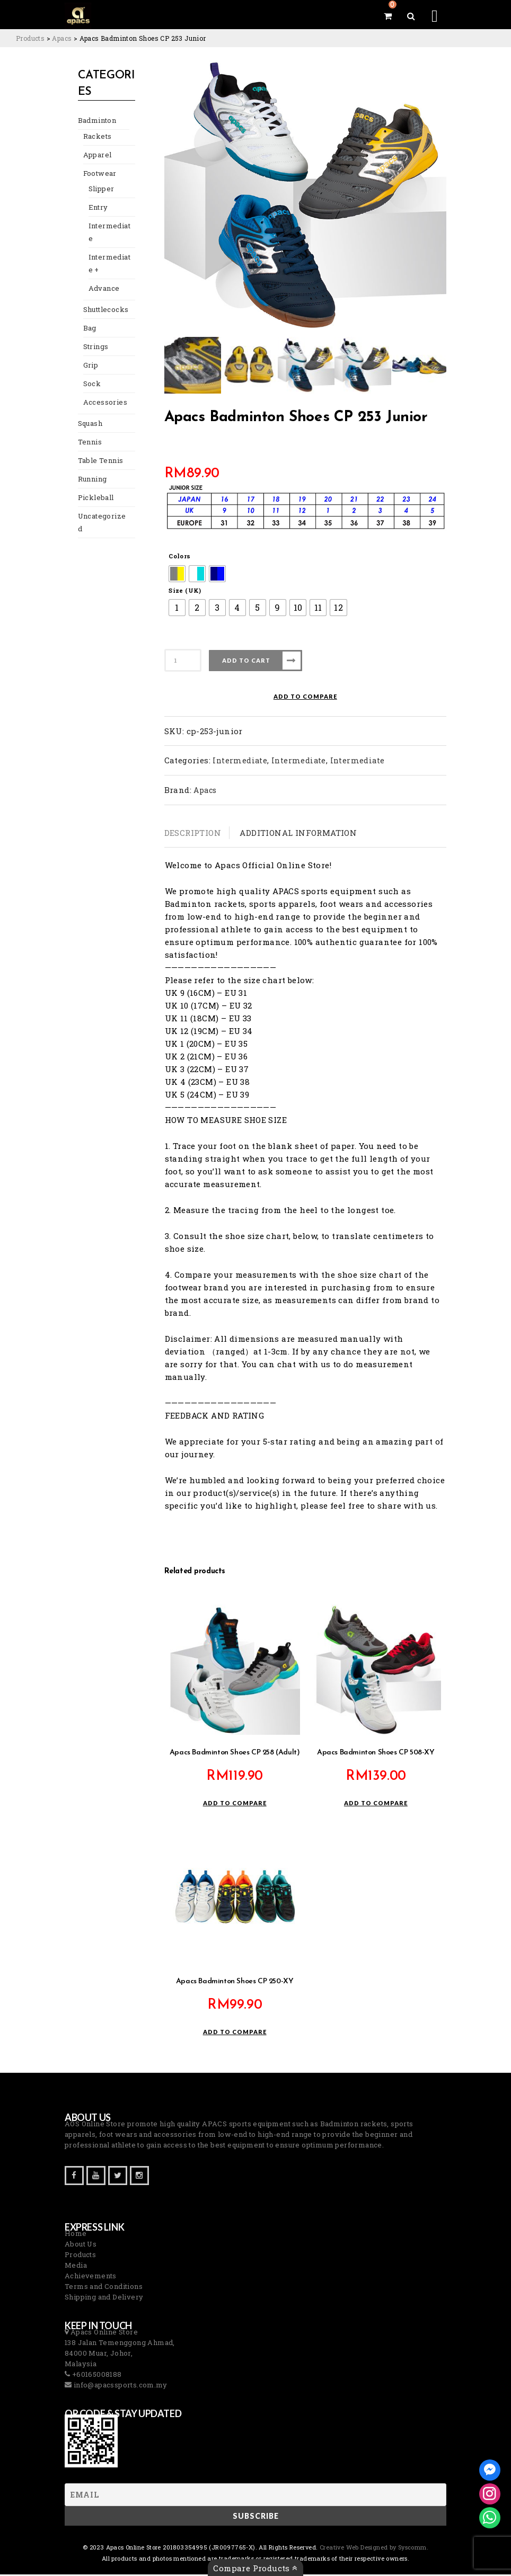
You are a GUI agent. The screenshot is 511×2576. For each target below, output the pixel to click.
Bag (88, 319)
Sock (90, 374)
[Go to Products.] (30, 38)
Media (76, 2266)
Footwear (97, 177)
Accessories (100, 393)
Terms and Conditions (104, 2288)
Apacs (204, 790)
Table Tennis (96, 451)
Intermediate (108, 229)
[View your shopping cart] (388, 16)
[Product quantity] (182, 660)
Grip (89, 356)
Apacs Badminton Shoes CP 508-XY (376, 1754)
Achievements (91, 2277)
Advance (102, 279)
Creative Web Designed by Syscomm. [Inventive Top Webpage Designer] (373, 2549)
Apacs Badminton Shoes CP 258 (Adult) (235, 1754)
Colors (179, 556)
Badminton (94, 124)
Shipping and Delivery (104, 2298)
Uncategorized (100, 507)
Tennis (87, 432)
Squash (89, 414)
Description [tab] (192, 832)
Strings (93, 337)
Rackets (95, 140)
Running (90, 470)
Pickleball (92, 488)
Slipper (98, 192)
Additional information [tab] (298, 832)
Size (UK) (185, 590)
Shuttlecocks (102, 300)
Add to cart (246, 660)
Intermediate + (108, 254)
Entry (96, 211)
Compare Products (255, 2568)
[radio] (177, 574)
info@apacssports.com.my (119, 2386)
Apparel (94, 158)
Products (80, 2256)
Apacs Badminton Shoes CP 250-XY (235, 1983)
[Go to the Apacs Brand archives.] (62, 38)
